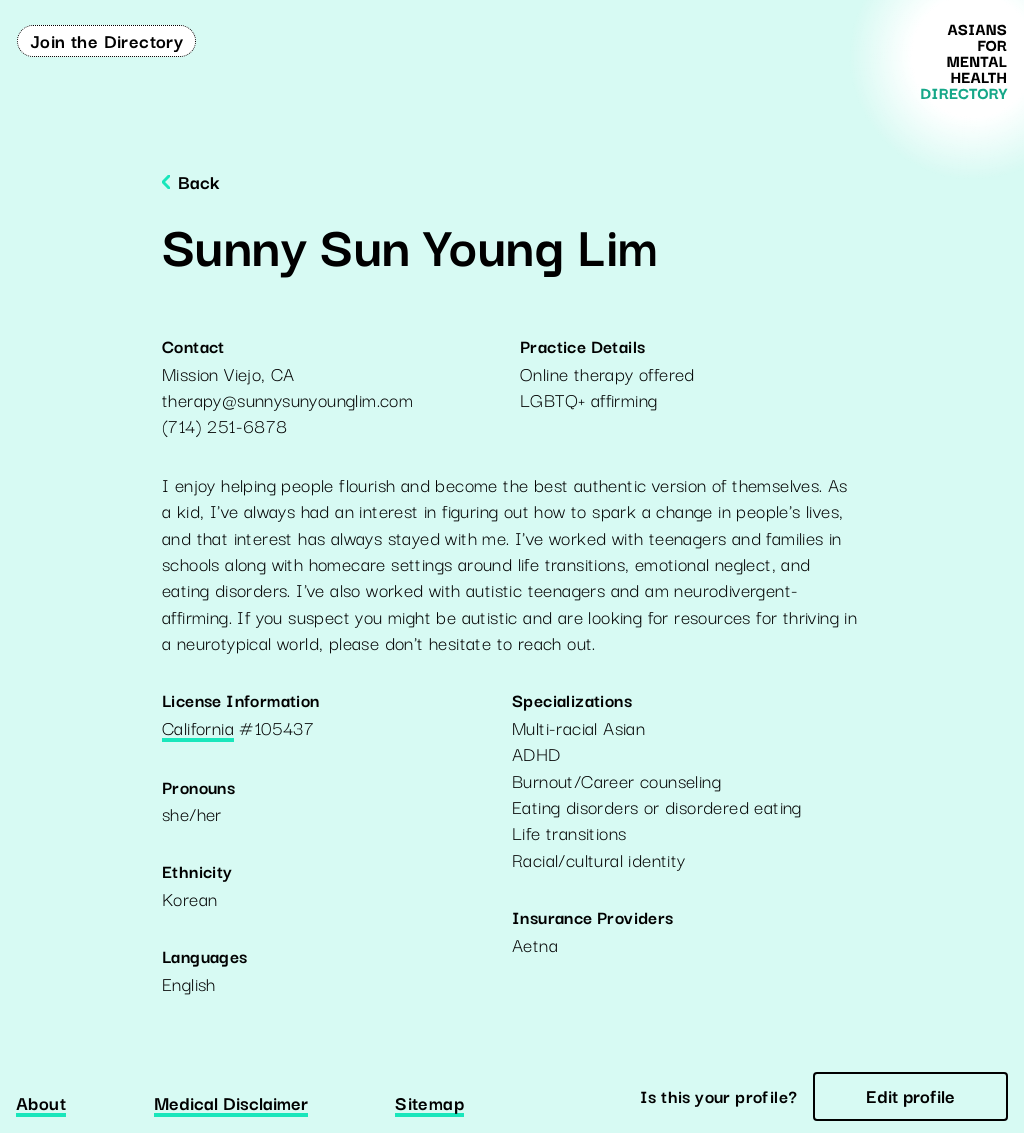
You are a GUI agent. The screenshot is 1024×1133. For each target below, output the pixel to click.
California (198, 729)
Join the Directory (106, 40)
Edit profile (910, 1095)
